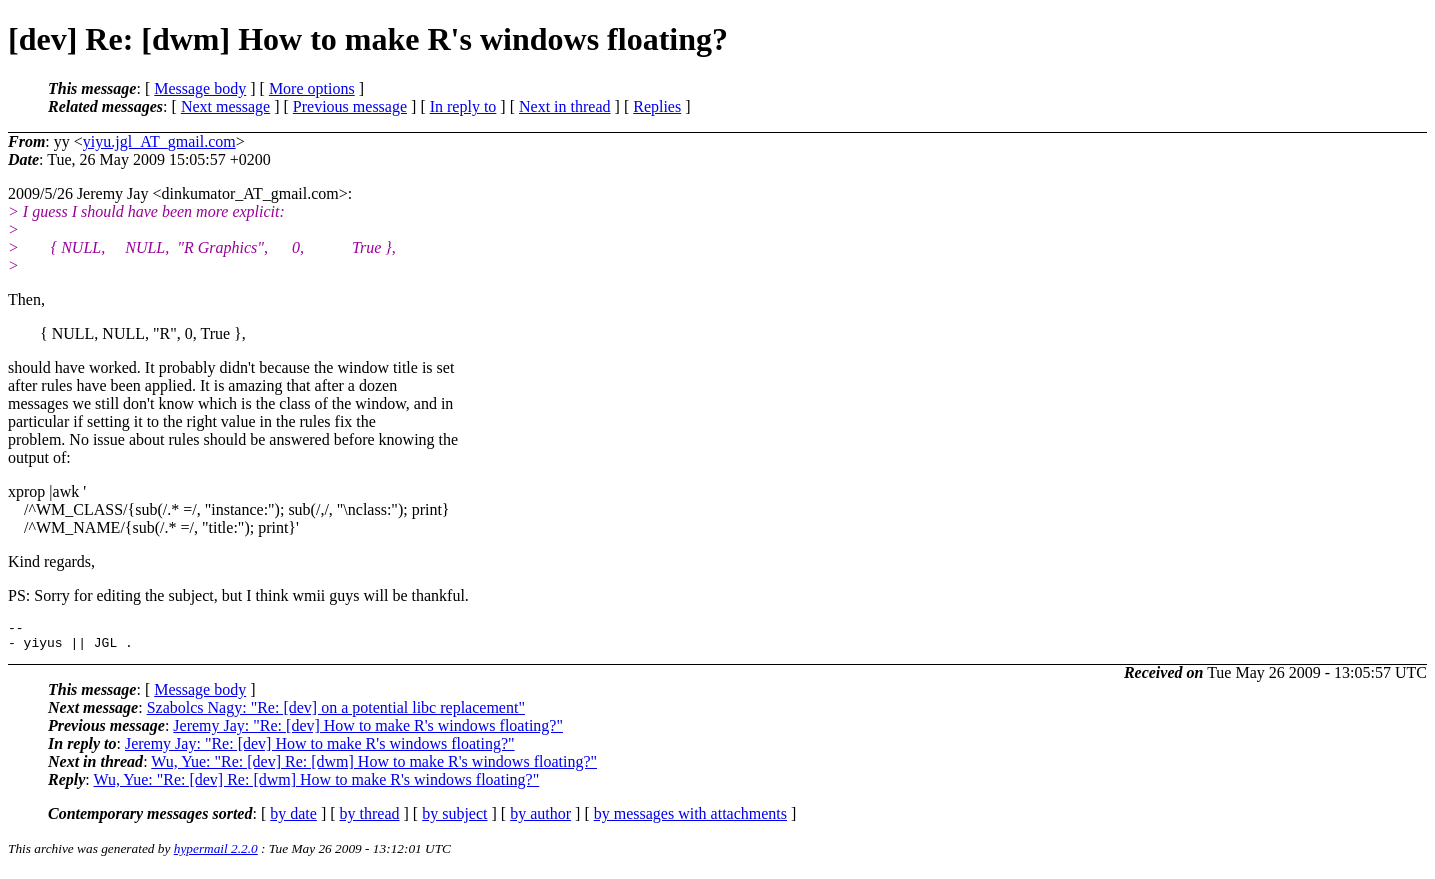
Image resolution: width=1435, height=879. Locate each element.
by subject (454, 819)
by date (293, 819)
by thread (370, 819)
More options (312, 88)
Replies (657, 106)
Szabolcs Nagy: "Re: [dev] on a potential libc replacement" (336, 713)
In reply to (463, 106)
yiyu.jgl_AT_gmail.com (159, 141)
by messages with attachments (690, 819)
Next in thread (565, 106)
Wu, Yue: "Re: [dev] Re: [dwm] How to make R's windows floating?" (374, 767)
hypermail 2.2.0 (216, 854)
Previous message (350, 106)
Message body (200, 88)
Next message (225, 106)
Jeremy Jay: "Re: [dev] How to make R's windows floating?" (368, 731)
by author (540, 819)
